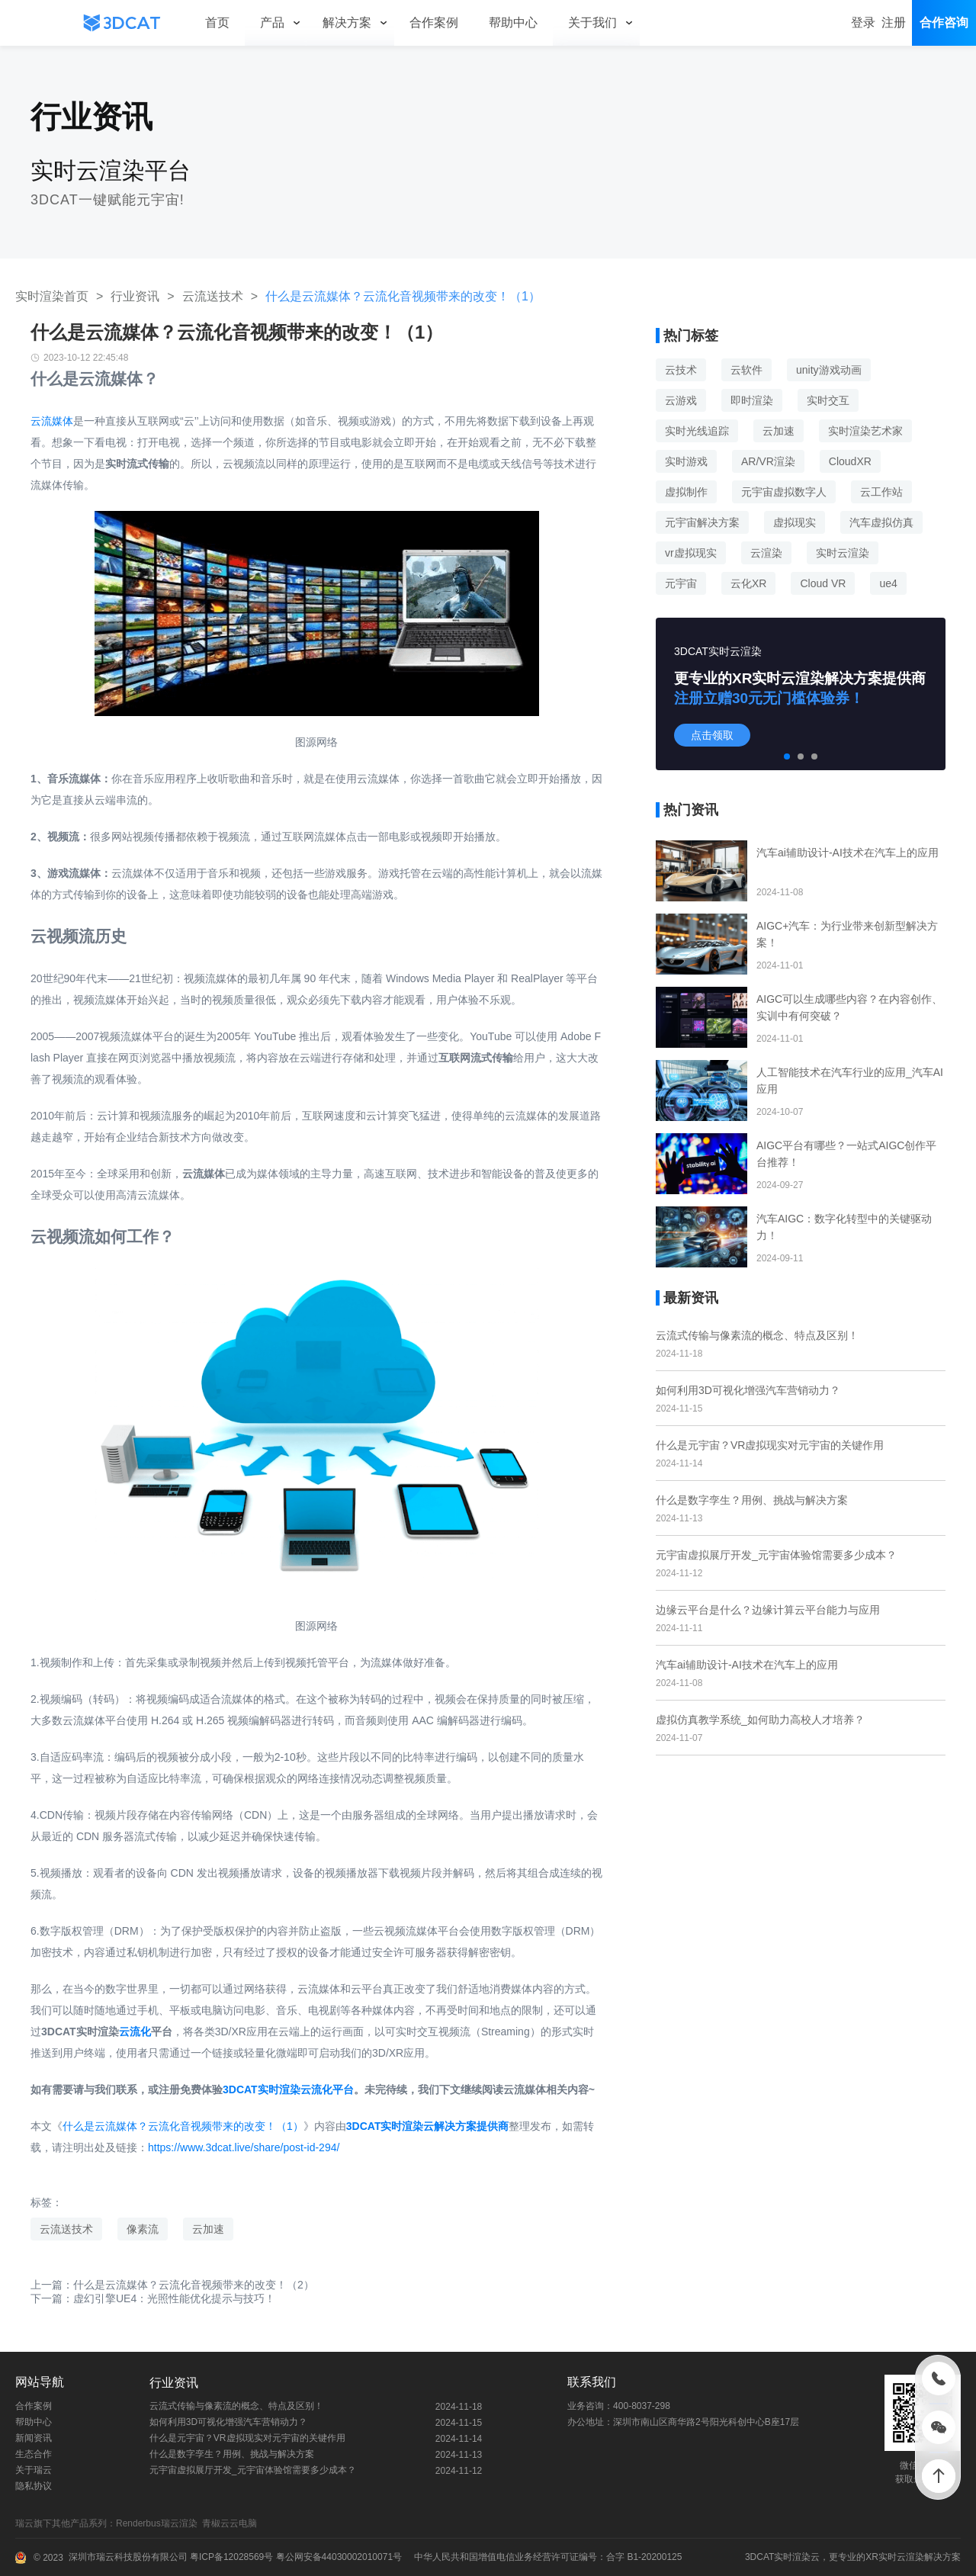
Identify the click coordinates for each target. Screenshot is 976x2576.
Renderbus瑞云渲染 (159, 2523)
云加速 (208, 2229)
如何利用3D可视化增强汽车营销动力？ (748, 1390)
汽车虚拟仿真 (881, 522)
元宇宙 (681, 583)
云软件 (746, 370)
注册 (893, 22)
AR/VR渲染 (768, 461)
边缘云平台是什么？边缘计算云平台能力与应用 (768, 1610)
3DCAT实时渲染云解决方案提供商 (427, 2126)
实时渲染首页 (51, 296)
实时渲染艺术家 (865, 431)
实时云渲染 (842, 553)
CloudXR (850, 461)
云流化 (135, 2031)
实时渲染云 (797, 2557)
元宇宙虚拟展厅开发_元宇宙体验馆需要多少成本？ (776, 1555)
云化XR (748, 583)
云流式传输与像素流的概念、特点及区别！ (757, 1335)
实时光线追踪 (697, 431)
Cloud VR (823, 583)
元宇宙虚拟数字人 (784, 492)
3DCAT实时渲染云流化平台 (288, 2089)
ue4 (888, 583)
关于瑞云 (33, 2470)
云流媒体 (51, 421)
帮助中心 (33, 2422)
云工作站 (881, 492)
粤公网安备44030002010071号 (337, 2557)
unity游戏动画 (829, 370)
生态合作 (33, 2454)
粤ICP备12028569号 (231, 2557)
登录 (863, 22)
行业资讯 (135, 296)
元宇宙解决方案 (702, 522)
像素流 (143, 2229)
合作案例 (33, 2406)
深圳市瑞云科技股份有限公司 (128, 2557)
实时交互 (828, 400)
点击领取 (712, 735)
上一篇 (172, 2285)
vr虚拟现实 (691, 553)
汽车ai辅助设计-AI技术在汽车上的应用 (747, 1665)
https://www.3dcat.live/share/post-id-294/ (243, 2147)
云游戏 (681, 400)
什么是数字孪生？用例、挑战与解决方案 (752, 1500)
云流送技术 (212, 296)
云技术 (681, 370)
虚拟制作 (686, 492)
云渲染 (766, 553)
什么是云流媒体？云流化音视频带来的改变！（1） (183, 2126)
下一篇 (152, 2298)
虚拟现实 (794, 522)
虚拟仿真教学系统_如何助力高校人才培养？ (760, 1720)
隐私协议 (33, 2486)
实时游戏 (686, 461)
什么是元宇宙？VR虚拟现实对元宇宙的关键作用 (770, 1445)
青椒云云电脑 (232, 2523)
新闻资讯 (33, 2438)
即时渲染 (751, 400)
